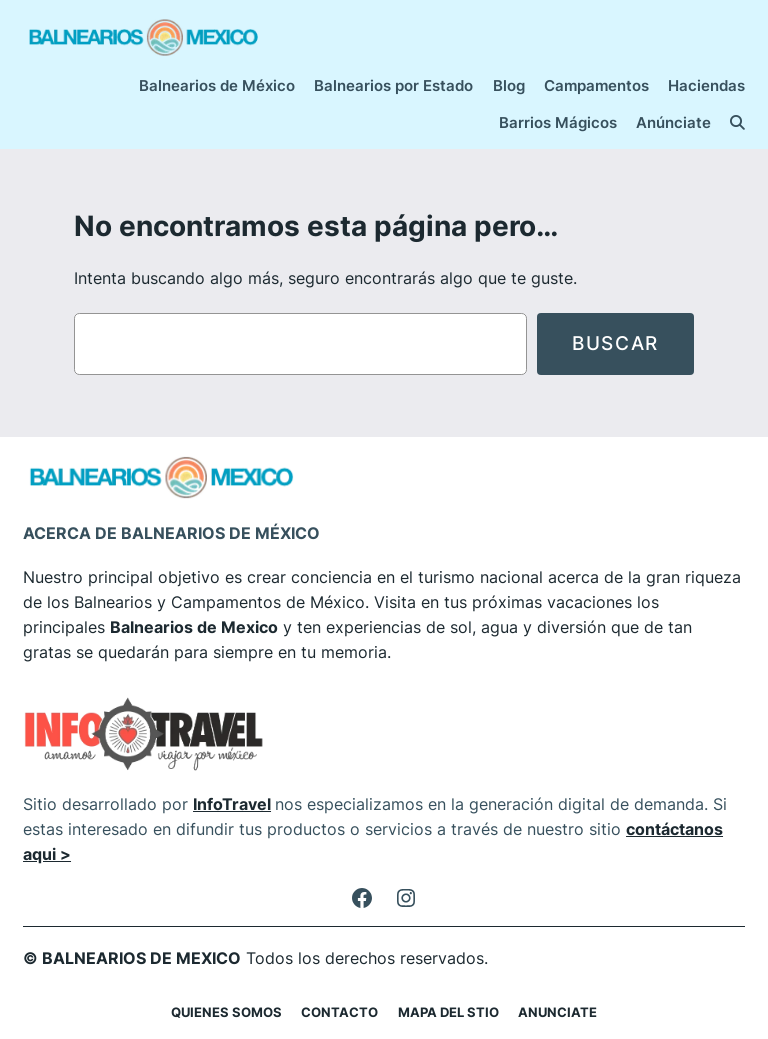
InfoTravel (232, 804)
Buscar (615, 343)
